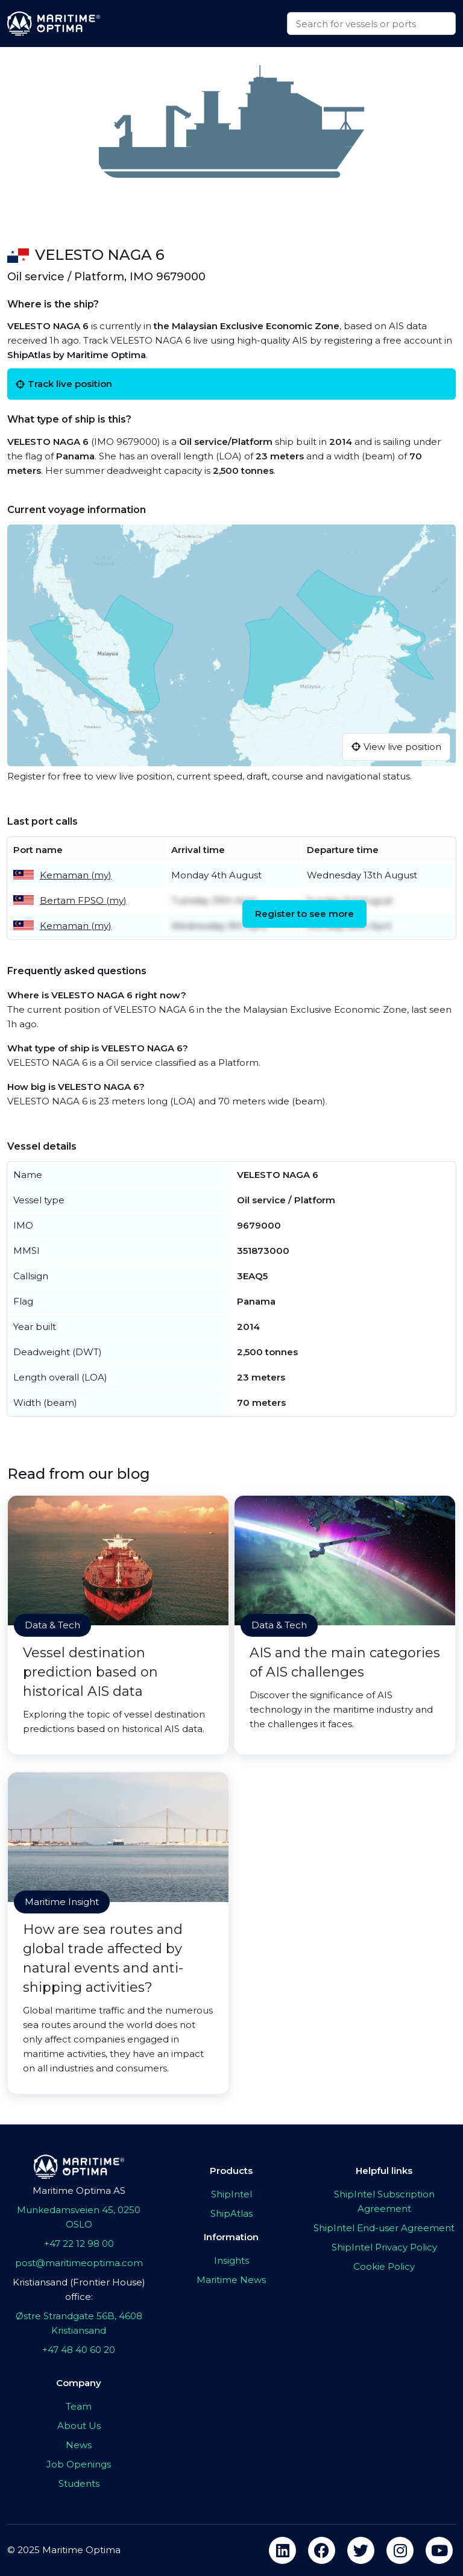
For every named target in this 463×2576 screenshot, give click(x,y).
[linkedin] (282, 2550)
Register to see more (304, 913)
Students (78, 2483)
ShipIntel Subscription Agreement (384, 2201)
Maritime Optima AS (79, 2190)
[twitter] (360, 2550)
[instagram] (400, 2550)
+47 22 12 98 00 (79, 2243)
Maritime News (231, 2279)
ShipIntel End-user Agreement (384, 2228)
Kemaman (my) (76, 875)
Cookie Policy (384, 2266)
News (79, 2445)
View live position (396, 746)
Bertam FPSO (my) (83, 900)
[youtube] (439, 2550)
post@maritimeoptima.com (79, 2263)
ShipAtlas (231, 2213)
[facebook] (321, 2550)
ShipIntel (231, 2194)
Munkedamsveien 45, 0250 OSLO (78, 2217)
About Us (79, 2425)
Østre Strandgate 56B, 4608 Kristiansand (79, 2323)
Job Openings (78, 2464)
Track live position (64, 383)
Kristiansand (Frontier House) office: (79, 2289)
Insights (231, 2260)
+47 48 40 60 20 (78, 2349)
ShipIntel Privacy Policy (384, 2247)
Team (79, 2406)
